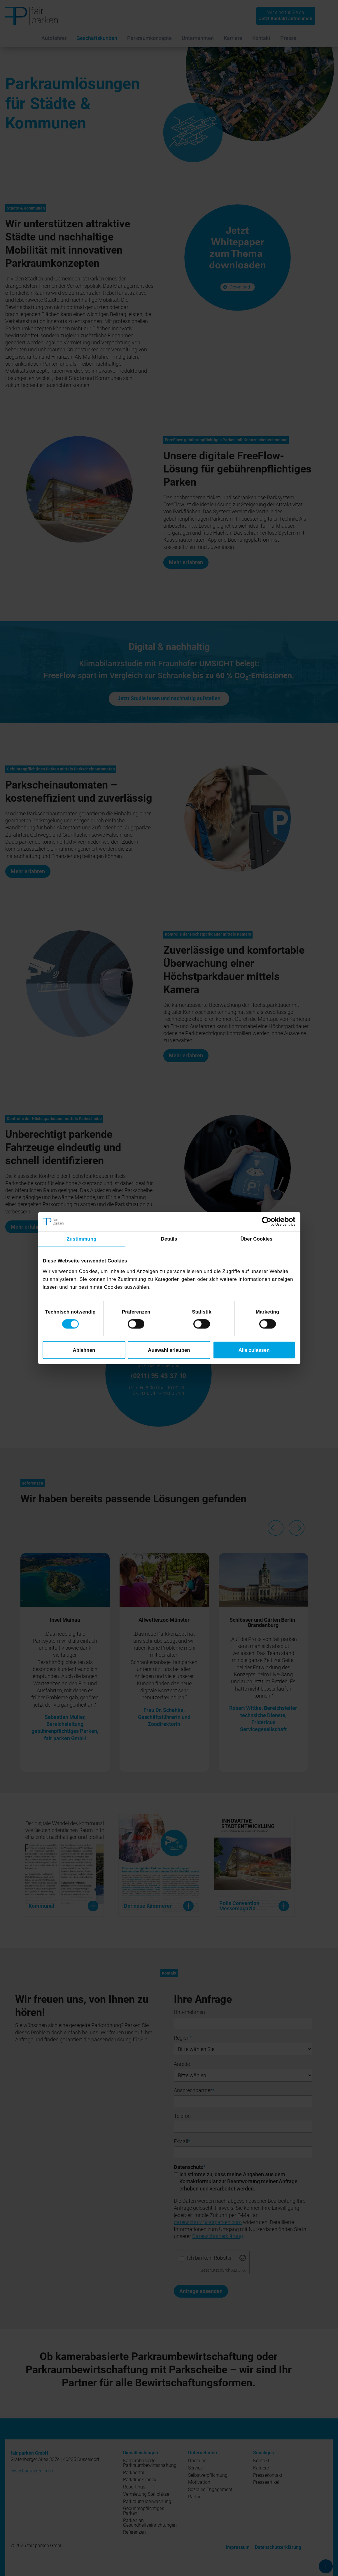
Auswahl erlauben (169, 1350)
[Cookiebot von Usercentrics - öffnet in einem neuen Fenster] (269, 1222)
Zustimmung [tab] (81, 1238)
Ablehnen (84, 1350)
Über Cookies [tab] (257, 1238)
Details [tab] (169, 1238)
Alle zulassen (254, 1350)
